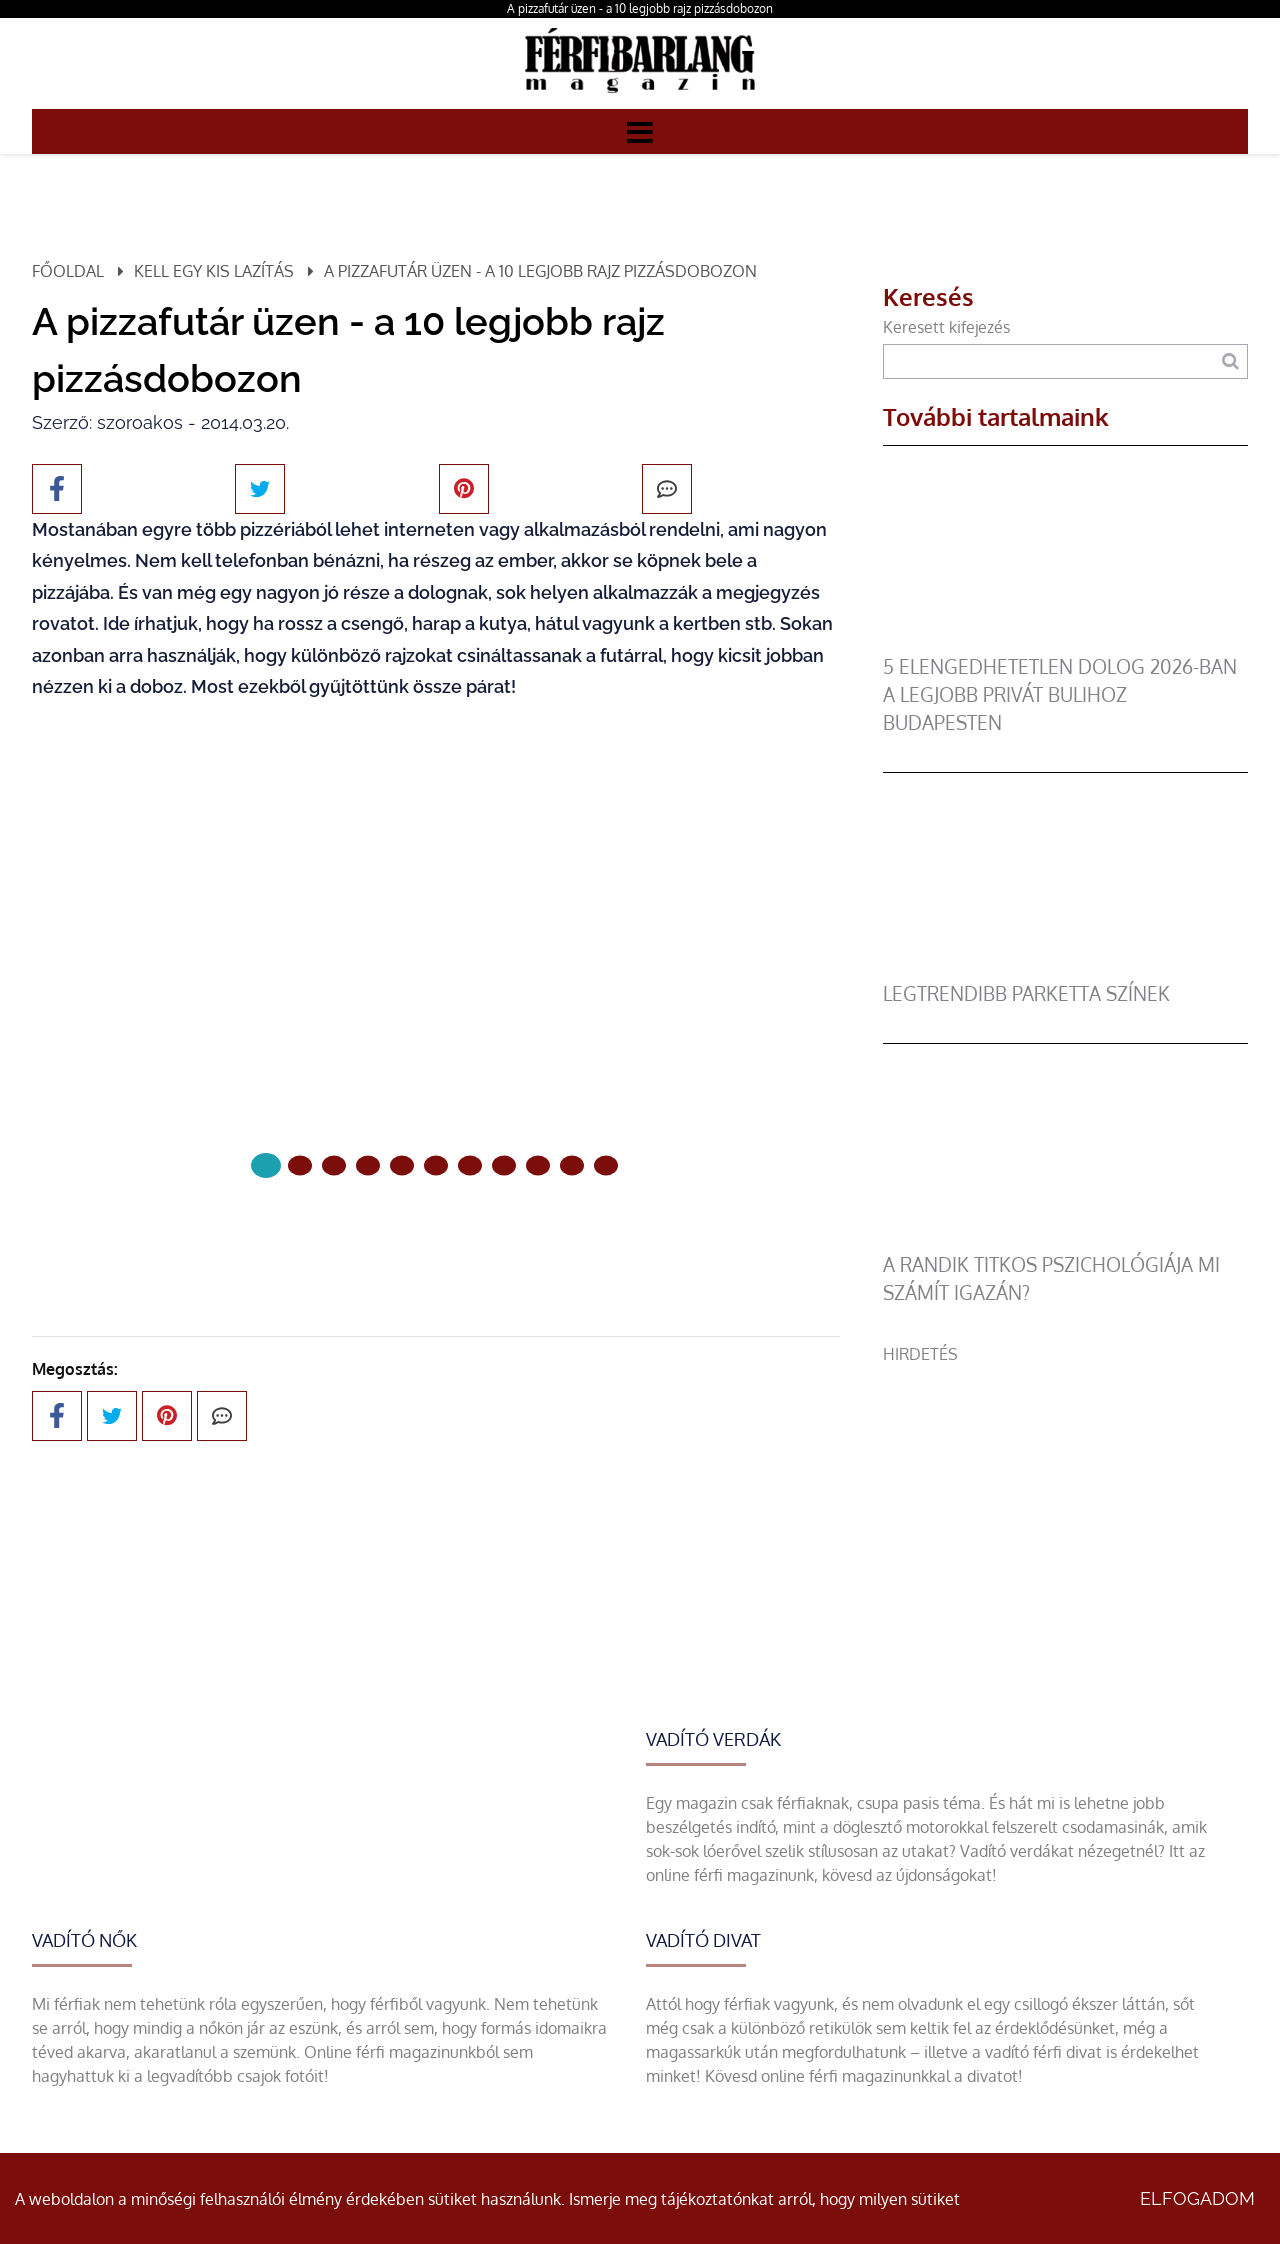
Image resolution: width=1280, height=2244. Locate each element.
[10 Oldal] (606, 1165)
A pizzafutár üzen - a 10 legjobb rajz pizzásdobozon (640, 8)
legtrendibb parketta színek (1026, 993)
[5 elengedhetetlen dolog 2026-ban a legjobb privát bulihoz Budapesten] (1065, 641)
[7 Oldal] (504, 1165)
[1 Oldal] (300, 1165)
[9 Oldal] (572, 1165)
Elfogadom (1197, 2198)
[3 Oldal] (368, 1165)
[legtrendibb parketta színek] (1065, 968)
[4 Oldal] (402, 1165)
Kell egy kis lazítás (214, 271)
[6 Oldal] (470, 1165)
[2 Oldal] (334, 1165)
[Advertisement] (1065, 1506)
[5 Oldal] (436, 1165)
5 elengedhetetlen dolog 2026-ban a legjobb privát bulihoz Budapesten (1060, 694)
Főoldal (68, 271)
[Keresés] (1230, 361)
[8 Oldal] (538, 1165)
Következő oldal (436, 1232)
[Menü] (640, 131)
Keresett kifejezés (946, 327)
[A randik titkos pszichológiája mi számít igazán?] (1065, 1239)
